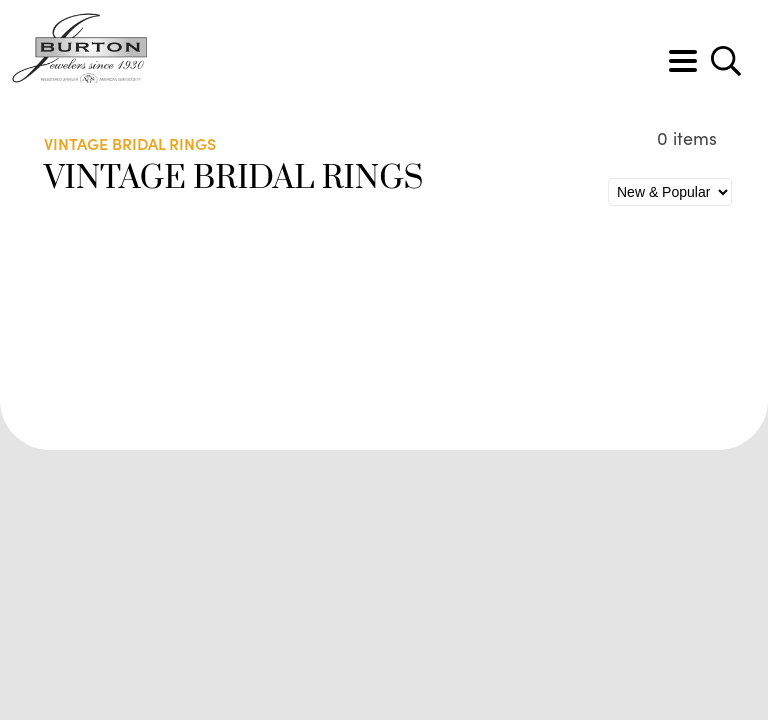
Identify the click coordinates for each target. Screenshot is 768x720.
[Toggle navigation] (683, 61)
